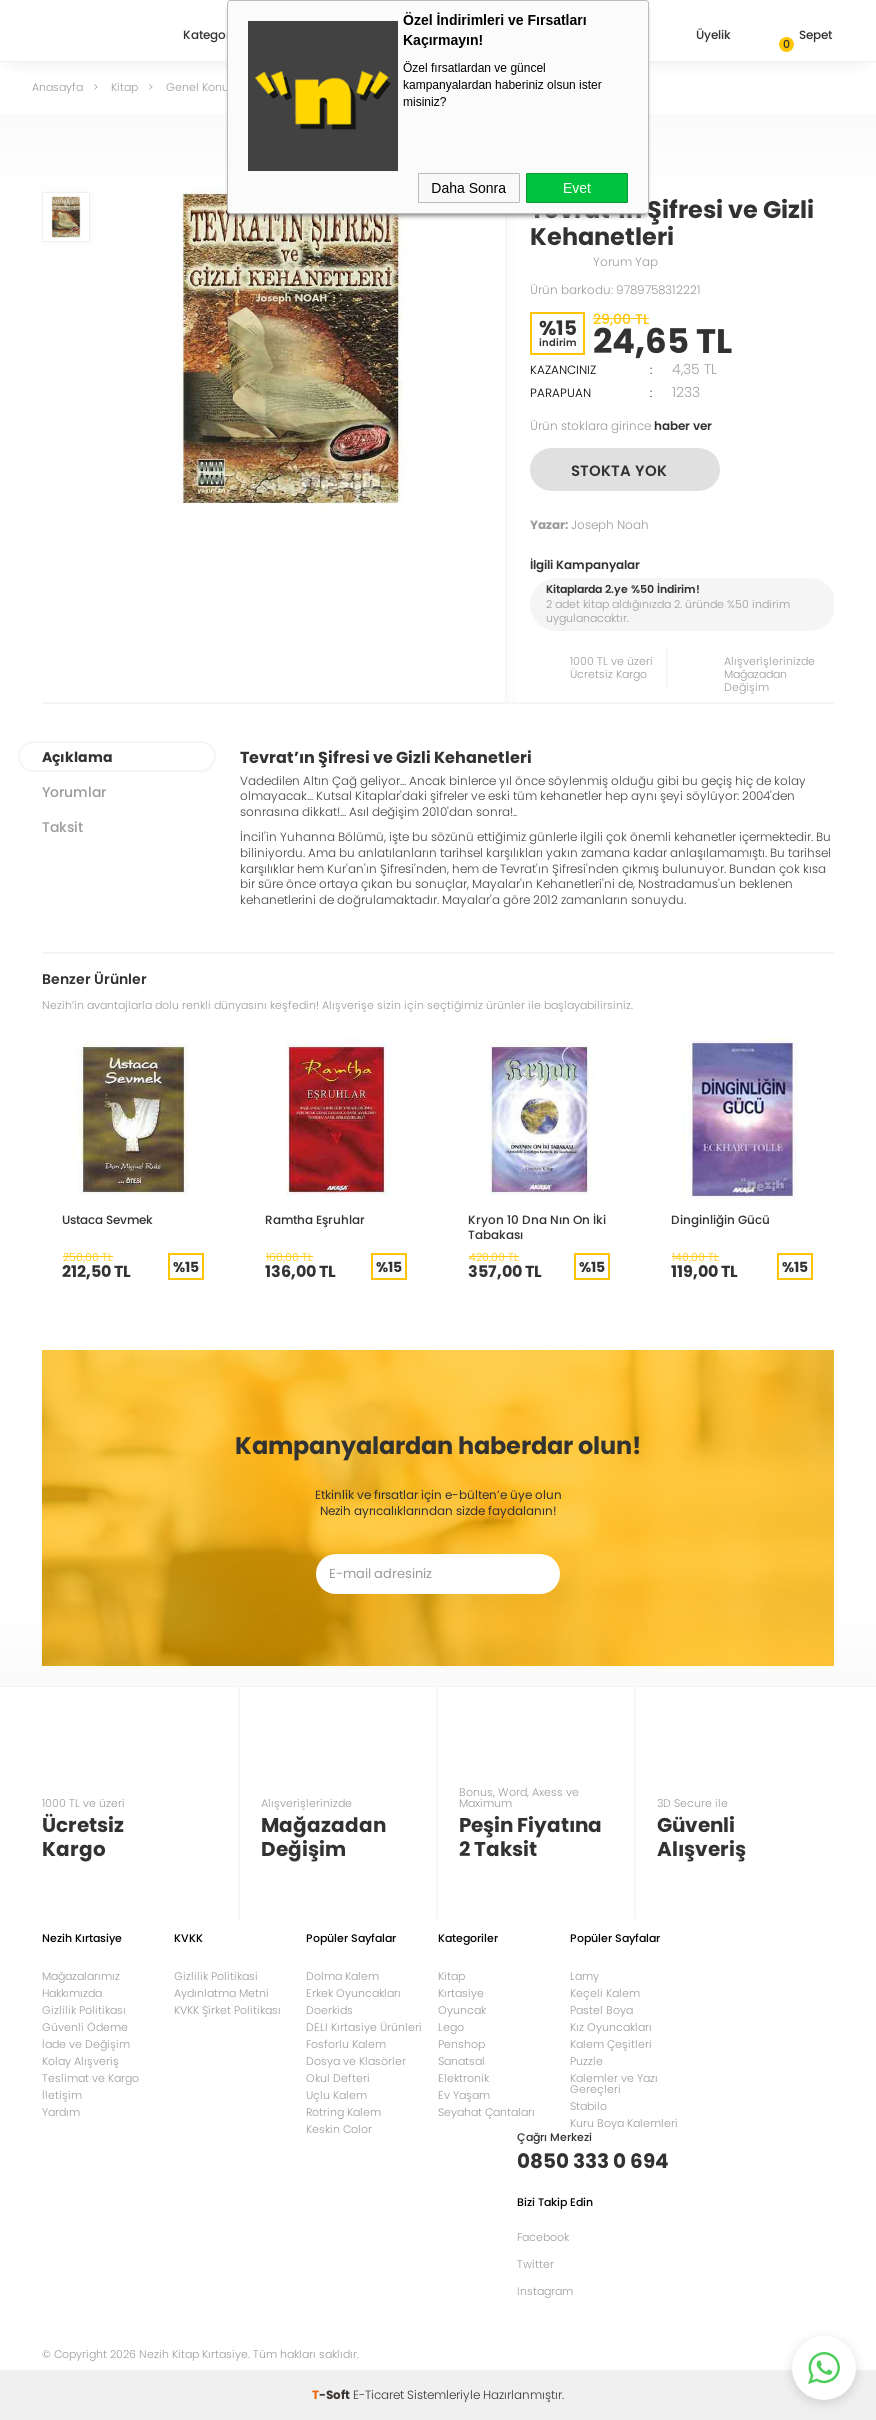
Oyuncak (462, 2010)
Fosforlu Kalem (346, 2044)
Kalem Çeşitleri (611, 2044)
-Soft (332, 2394)
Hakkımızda (72, 1993)
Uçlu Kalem (336, 2095)
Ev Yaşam (464, 2095)
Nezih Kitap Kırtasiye (100, 35)
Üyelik (697, 36)
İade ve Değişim (86, 2044)
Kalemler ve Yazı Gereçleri (614, 2083)
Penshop (461, 2044)
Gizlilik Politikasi (216, 1976)
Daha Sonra (468, 188)
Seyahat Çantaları (486, 2112)
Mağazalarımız (81, 1976)
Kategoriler (216, 36)
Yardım (61, 2112)
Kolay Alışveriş (80, 2061)
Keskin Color (339, 2129)
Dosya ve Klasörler (356, 2061)
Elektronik (463, 2078)
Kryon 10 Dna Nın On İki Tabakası (537, 1227)
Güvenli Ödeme (85, 2027)
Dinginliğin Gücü (720, 1219)
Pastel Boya (601, 2010)
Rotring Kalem (343, 2112)
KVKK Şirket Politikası (227, 2010)
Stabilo (588, 2106)
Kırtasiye (461, 1993)
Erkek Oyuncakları (353, 1993)
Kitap (451, 1976)
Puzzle (586, 2061)
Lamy (584, 1976)
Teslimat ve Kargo (90, 2078)
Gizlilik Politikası (84, 2010)
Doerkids (329, 2010)
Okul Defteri (338, 2078)
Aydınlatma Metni (221, 1993)
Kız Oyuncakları (611, 2027)
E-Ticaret (378, 2394)
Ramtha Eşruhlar (315, 1219)
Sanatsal (461, 2061)
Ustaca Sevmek (107, 1219)
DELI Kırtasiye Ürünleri (364, 2027)
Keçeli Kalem (605, 1993)
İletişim (62, 2095)
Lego (451, 2027)
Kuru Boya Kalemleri (624, 2123)
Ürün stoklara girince (621, 425)
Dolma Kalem (342, 1976)
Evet (577, 188)
